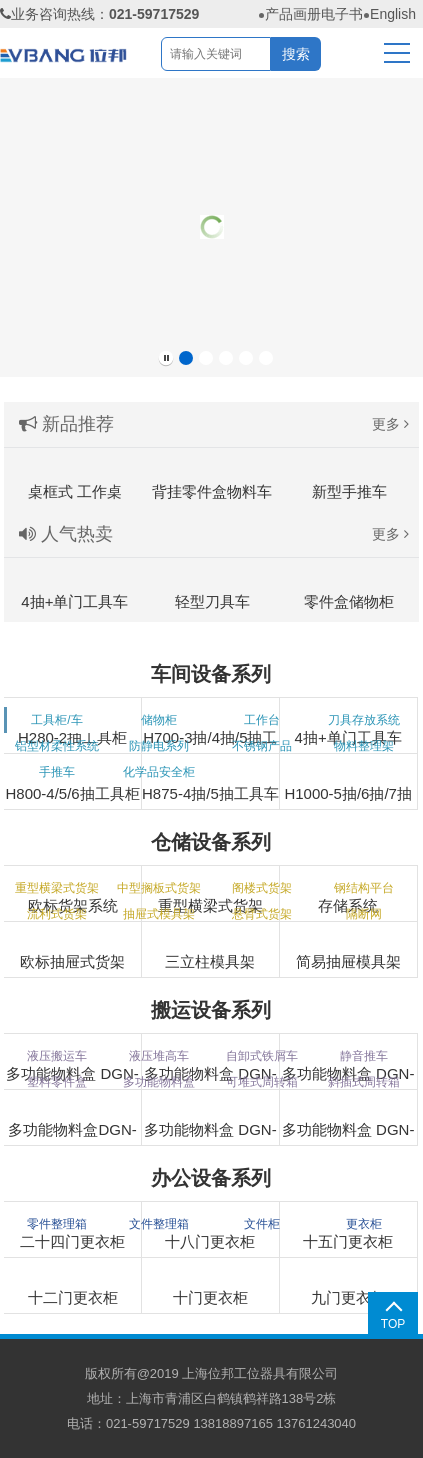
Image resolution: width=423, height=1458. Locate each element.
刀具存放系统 (364, 720)
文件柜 (262, 1224)
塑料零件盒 (57, 1082)
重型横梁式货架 (57, 888)
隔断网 (364, 914)
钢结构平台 (364, 888)
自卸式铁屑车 (262, 1056)
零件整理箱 (57, 1224)
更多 (390, 424)
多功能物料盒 (159, 1082)
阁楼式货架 (262, 888)
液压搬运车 (57, 1056)
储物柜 (159, 720)
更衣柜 (364, 1224)
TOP (393, 1324)
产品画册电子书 (314, 14)
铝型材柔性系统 (57, 746)
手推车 (57, 772)
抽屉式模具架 (159, 914)
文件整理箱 (159, 1224)
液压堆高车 (159, 1056)
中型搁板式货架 (159, 888)
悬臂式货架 (262, 914)
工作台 (262, 720)
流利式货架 (57, 914)
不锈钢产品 (262, 746)
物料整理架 (364, 746)
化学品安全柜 (159, 772)
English (393, 14)
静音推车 (364, 1056)
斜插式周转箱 (364, 1082)
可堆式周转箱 (262, 1082)
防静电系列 (159, 746)
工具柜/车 (56, 720)
